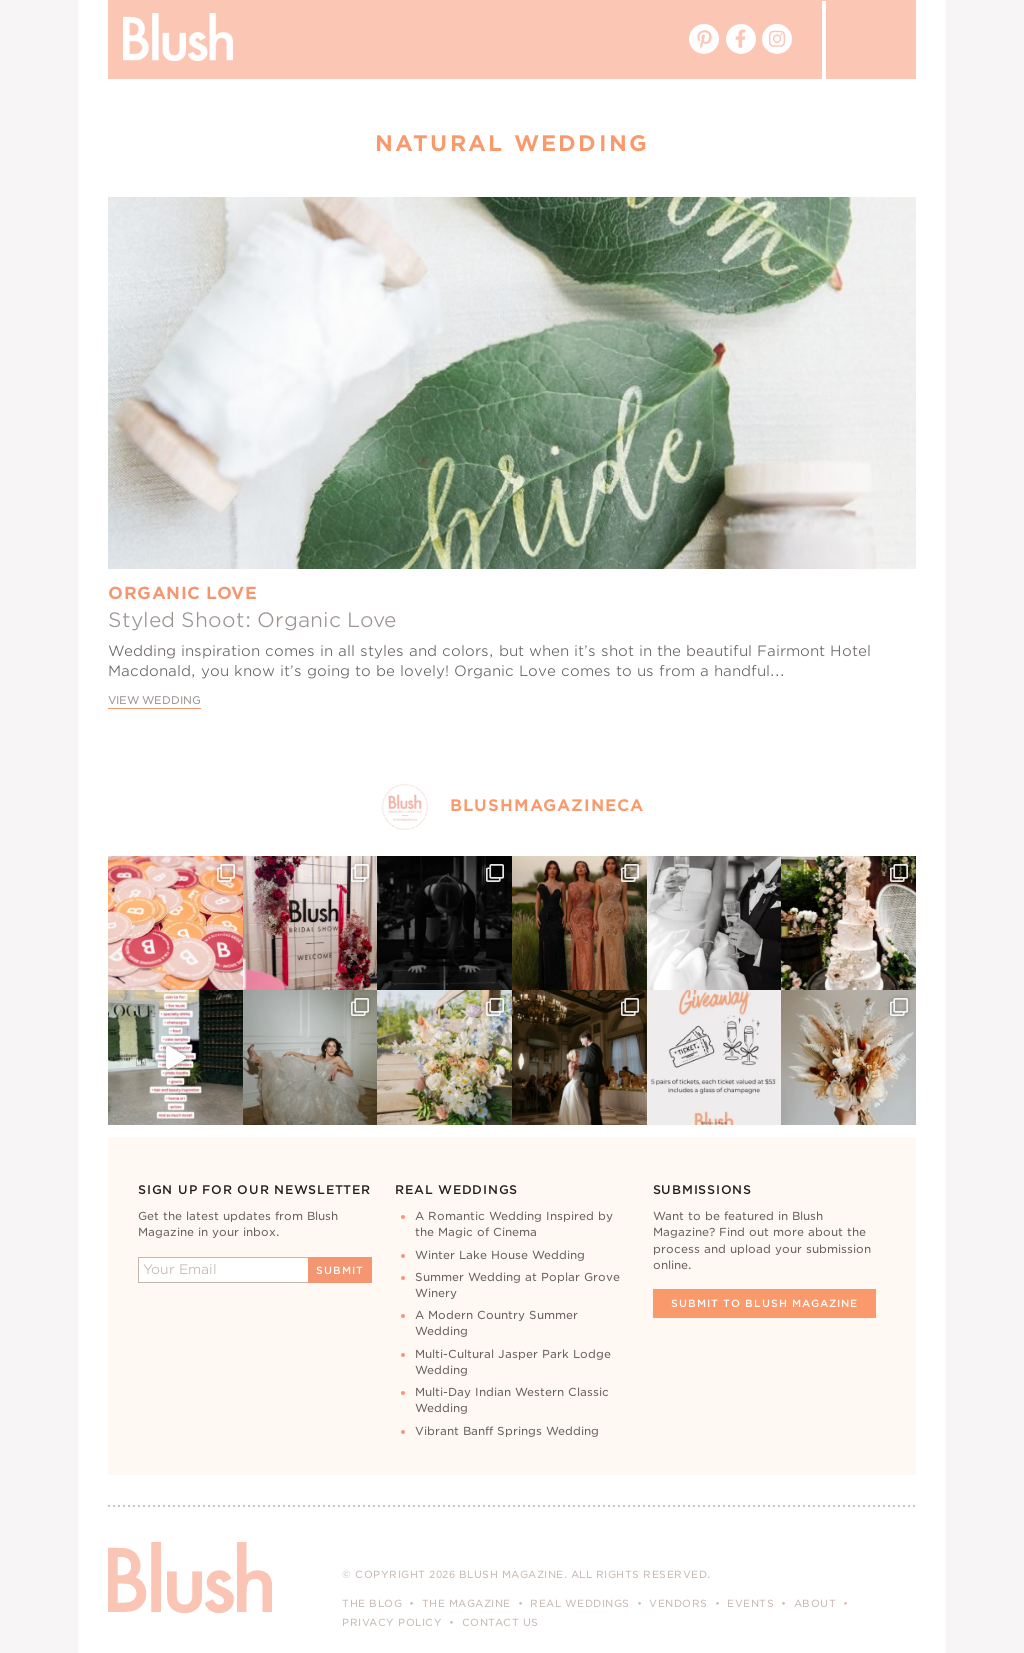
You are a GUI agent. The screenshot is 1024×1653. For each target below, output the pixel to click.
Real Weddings (580, 1603)
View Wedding (154, 700)
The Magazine (466, 1603)
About (815, 1603)
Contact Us (500, 1622)
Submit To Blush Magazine (764, 1303)
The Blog (372, 1603)
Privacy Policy (392, 1622)
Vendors (678, 1603)
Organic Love (182, 593)
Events (750, 1603)
